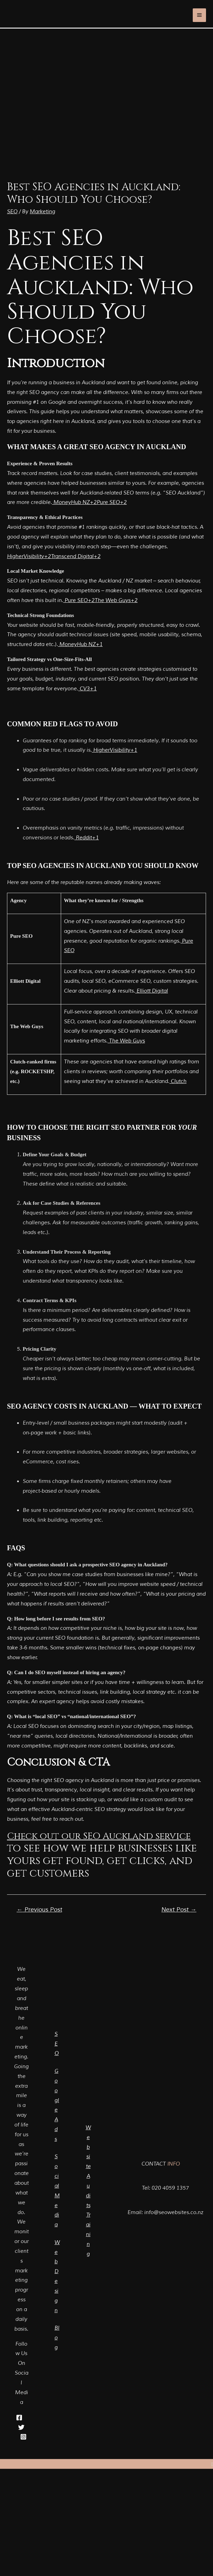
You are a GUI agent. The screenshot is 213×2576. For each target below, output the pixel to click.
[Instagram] (23, 2437)
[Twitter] (21, 2427)
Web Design (57, 2279)
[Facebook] (19, 2417)
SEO (12, 211)
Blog (56, 2344)
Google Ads (56, 2102)
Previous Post (39, 1909)
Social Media (57, 2190)
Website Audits (88, 2166)
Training (88, 2234)
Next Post (178, 1909)
